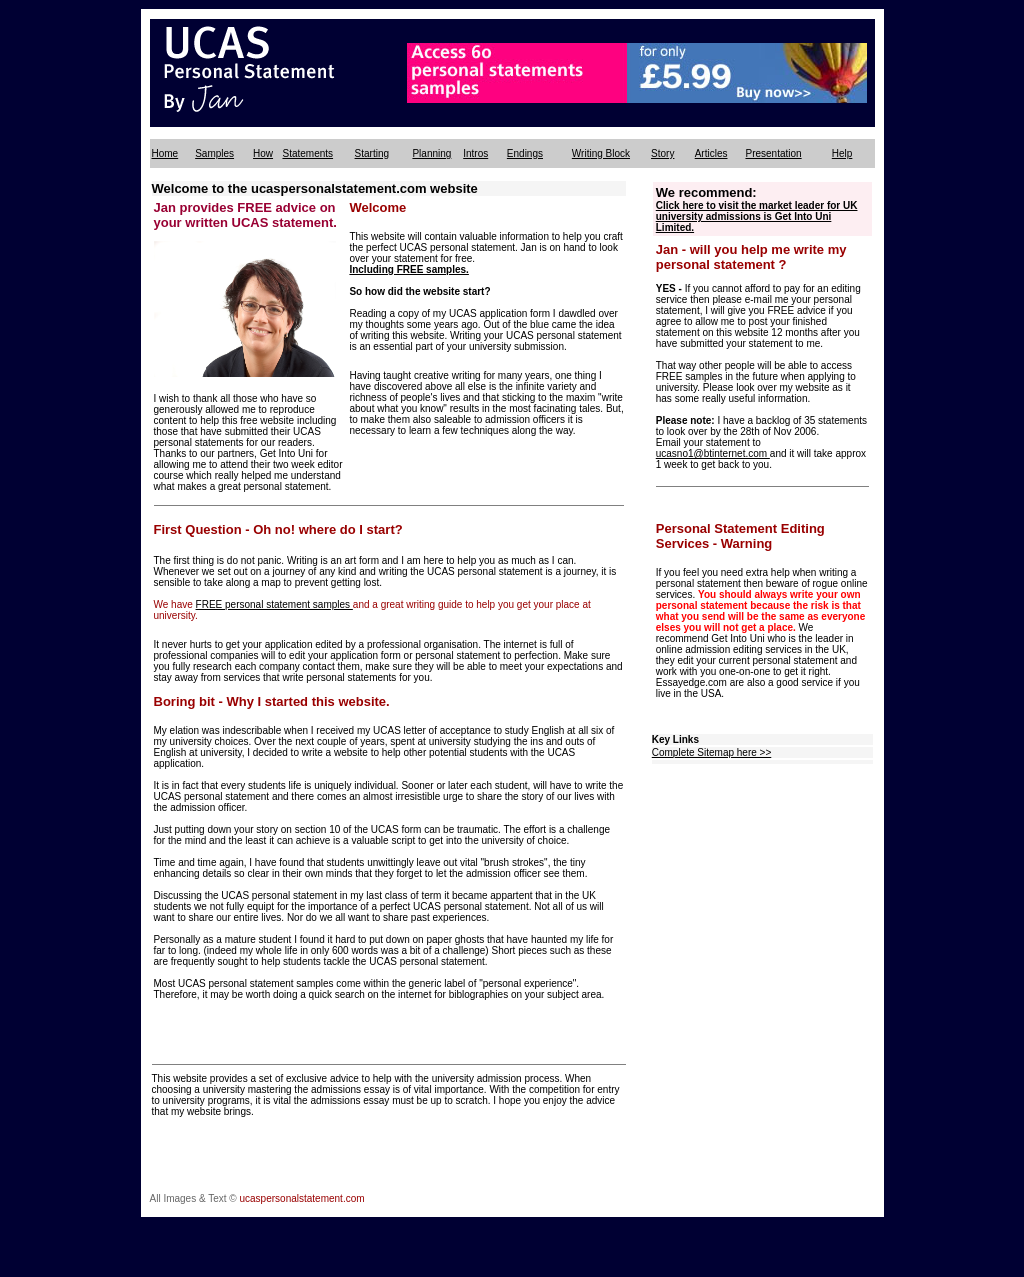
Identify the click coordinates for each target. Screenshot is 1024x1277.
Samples (214, 153)
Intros (475, 153)
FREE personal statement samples (274, 604)
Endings (525, 153)
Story (662, 153)
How (263, 153)
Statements (307, 153)
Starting (372, 153)
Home (165, 153)
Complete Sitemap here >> (712, 752)
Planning (431, 153)
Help (842, 153)
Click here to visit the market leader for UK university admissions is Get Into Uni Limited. (757, 216)
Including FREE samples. (408, 269)
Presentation (773, 153)
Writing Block (601, 153)
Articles (711, 153)
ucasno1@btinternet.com (713, 453)
